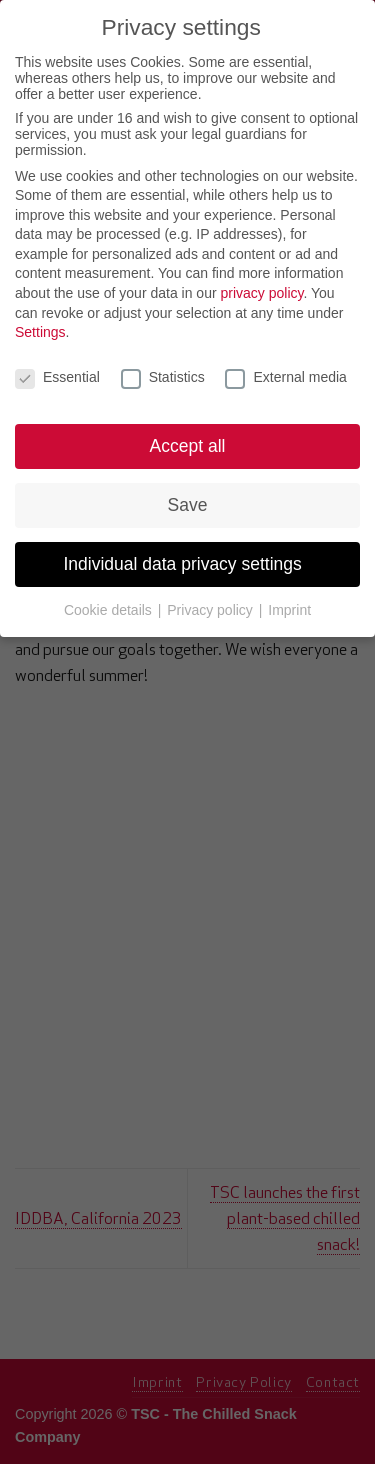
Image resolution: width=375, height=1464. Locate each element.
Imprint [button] (289, 610)
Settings (40, 332)
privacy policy (261, 293)
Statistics (163, 377)
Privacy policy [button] (211, 610)
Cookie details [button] (110, 610)
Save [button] (188, 505)
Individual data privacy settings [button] (187, 564)
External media (285, 377)
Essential (57, 377)
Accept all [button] (188, 446)
